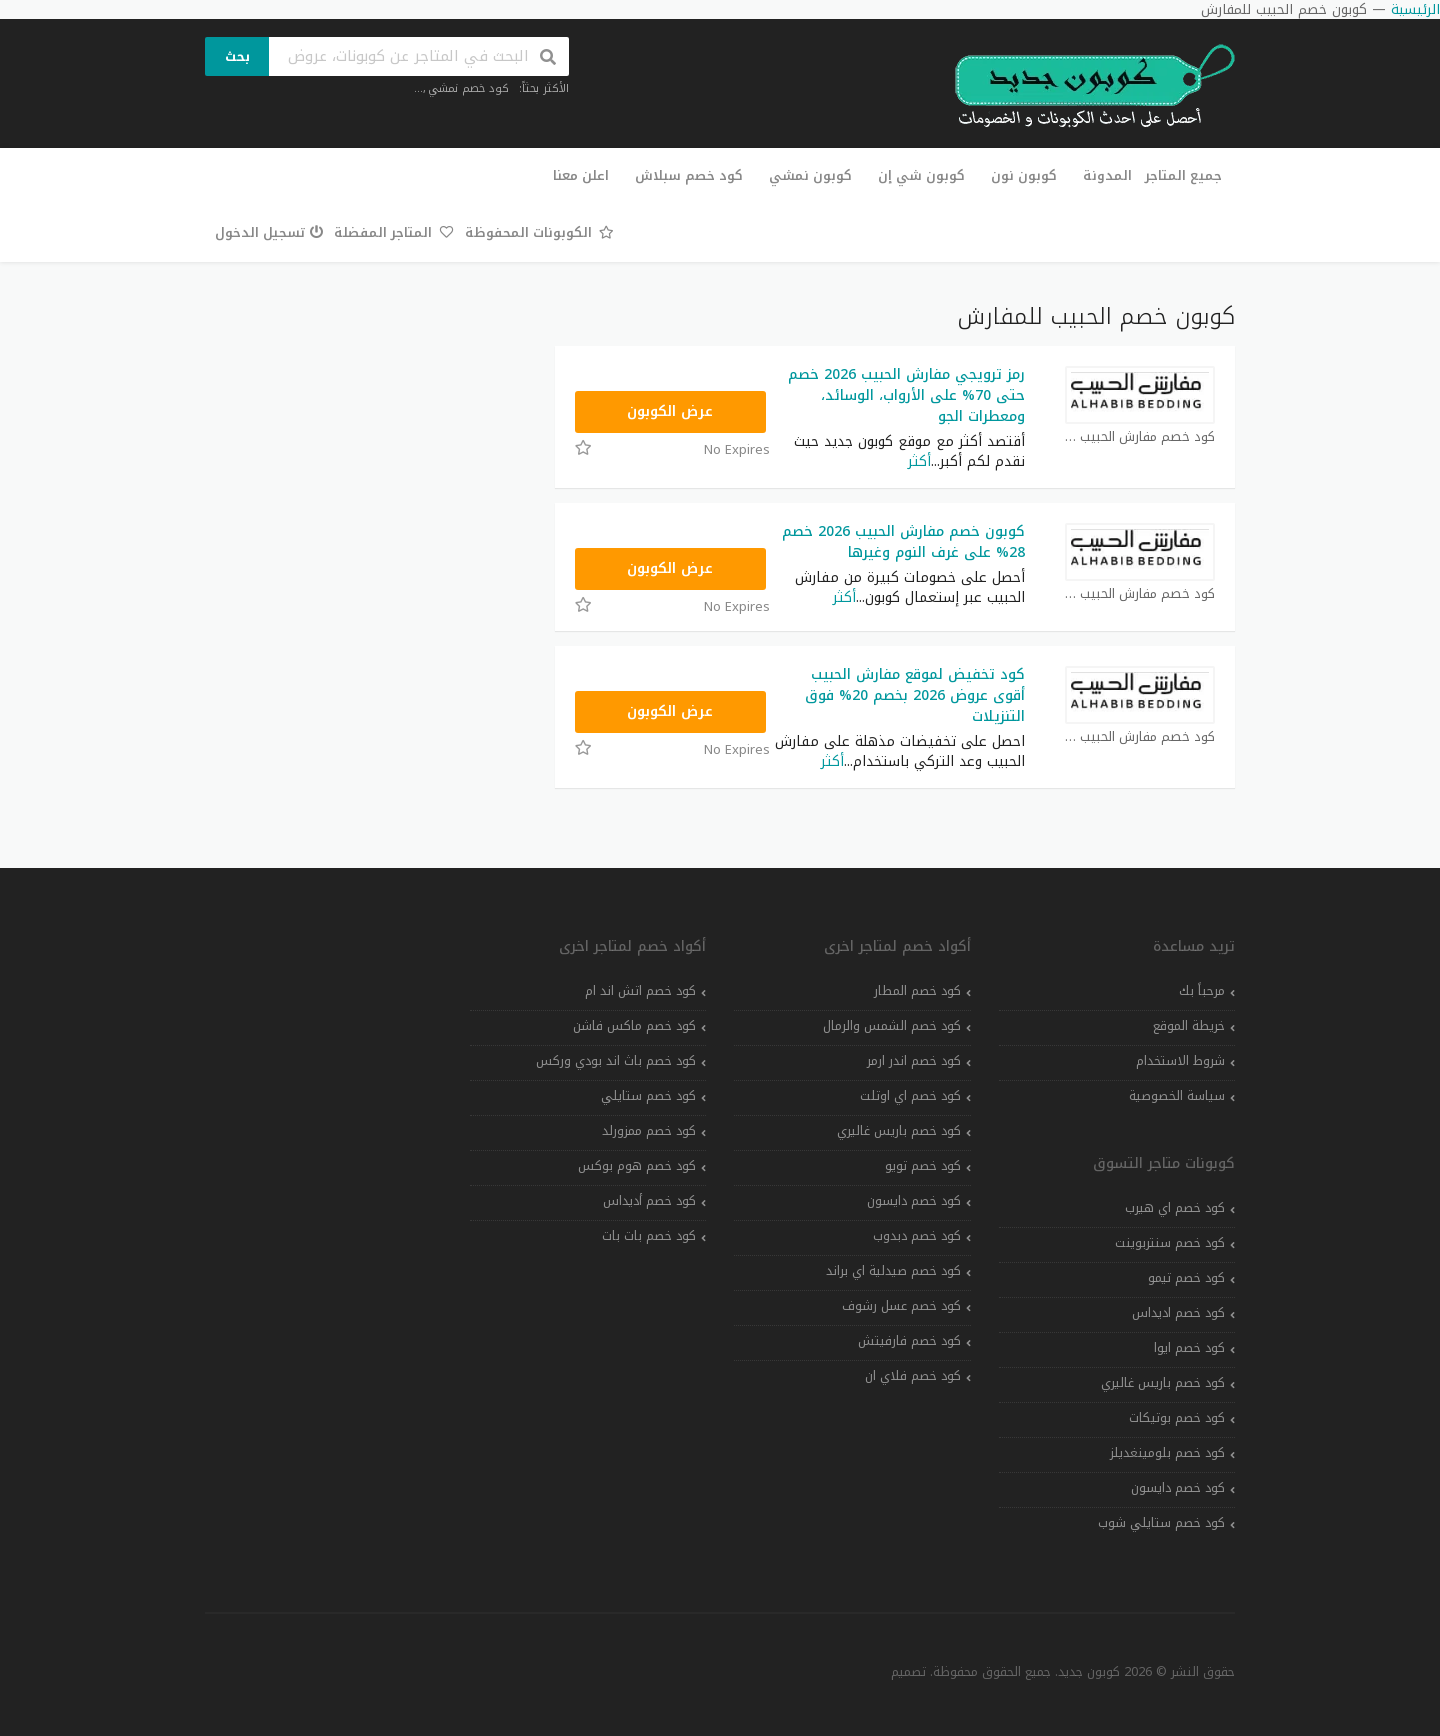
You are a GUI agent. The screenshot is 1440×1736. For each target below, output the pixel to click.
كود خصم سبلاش (689, 175)
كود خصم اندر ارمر (914, 1061)
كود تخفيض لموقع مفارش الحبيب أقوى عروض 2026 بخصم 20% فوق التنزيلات (915, 695)
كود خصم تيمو (1186, 1278)
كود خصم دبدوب (917, 1236)
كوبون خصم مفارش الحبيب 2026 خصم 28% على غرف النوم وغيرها (903, 542)
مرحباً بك (1202, 991)
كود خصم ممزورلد (649, 1131)
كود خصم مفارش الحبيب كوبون (1140, 437)
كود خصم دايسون (1178, 1488)
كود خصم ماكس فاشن (634, 1026)
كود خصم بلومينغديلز (1167, 1453)
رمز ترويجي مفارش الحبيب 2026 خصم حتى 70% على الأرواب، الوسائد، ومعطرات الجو (906, 395)
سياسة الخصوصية (1177, 1096)
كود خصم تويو (923, 1166)
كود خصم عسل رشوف (901, 1306)
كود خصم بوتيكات (1177, 1418)
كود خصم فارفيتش (909, 1341)
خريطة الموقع (1189, 1026)
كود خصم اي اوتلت (910, 1096)
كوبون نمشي (810, 175)
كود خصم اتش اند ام (640, 991)
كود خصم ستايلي (648, 1096)
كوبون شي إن (921, 175)
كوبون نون (1024, 175)
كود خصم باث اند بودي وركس (616, 1061)
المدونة (1107, 175)
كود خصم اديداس (1178, 1313)
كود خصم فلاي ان (913, 1376)
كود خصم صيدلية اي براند (893, 1271)
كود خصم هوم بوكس (637, 1166)
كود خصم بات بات (649, 1236)
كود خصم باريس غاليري (1163, 1383)
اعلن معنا (581, 175)
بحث (237, 56)
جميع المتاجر (1183, 175)
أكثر (919, 461)
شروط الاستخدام (1180, 1061)
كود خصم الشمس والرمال (892, 1026)
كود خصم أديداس (649, 1201)
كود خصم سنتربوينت (1170, 1243)
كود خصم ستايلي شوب (1161, 1523)
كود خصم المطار (917, 991)
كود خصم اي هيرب (1175, 1208)
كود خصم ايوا (1189, 1348)
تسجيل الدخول (269, 232)
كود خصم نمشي (468, 88)
